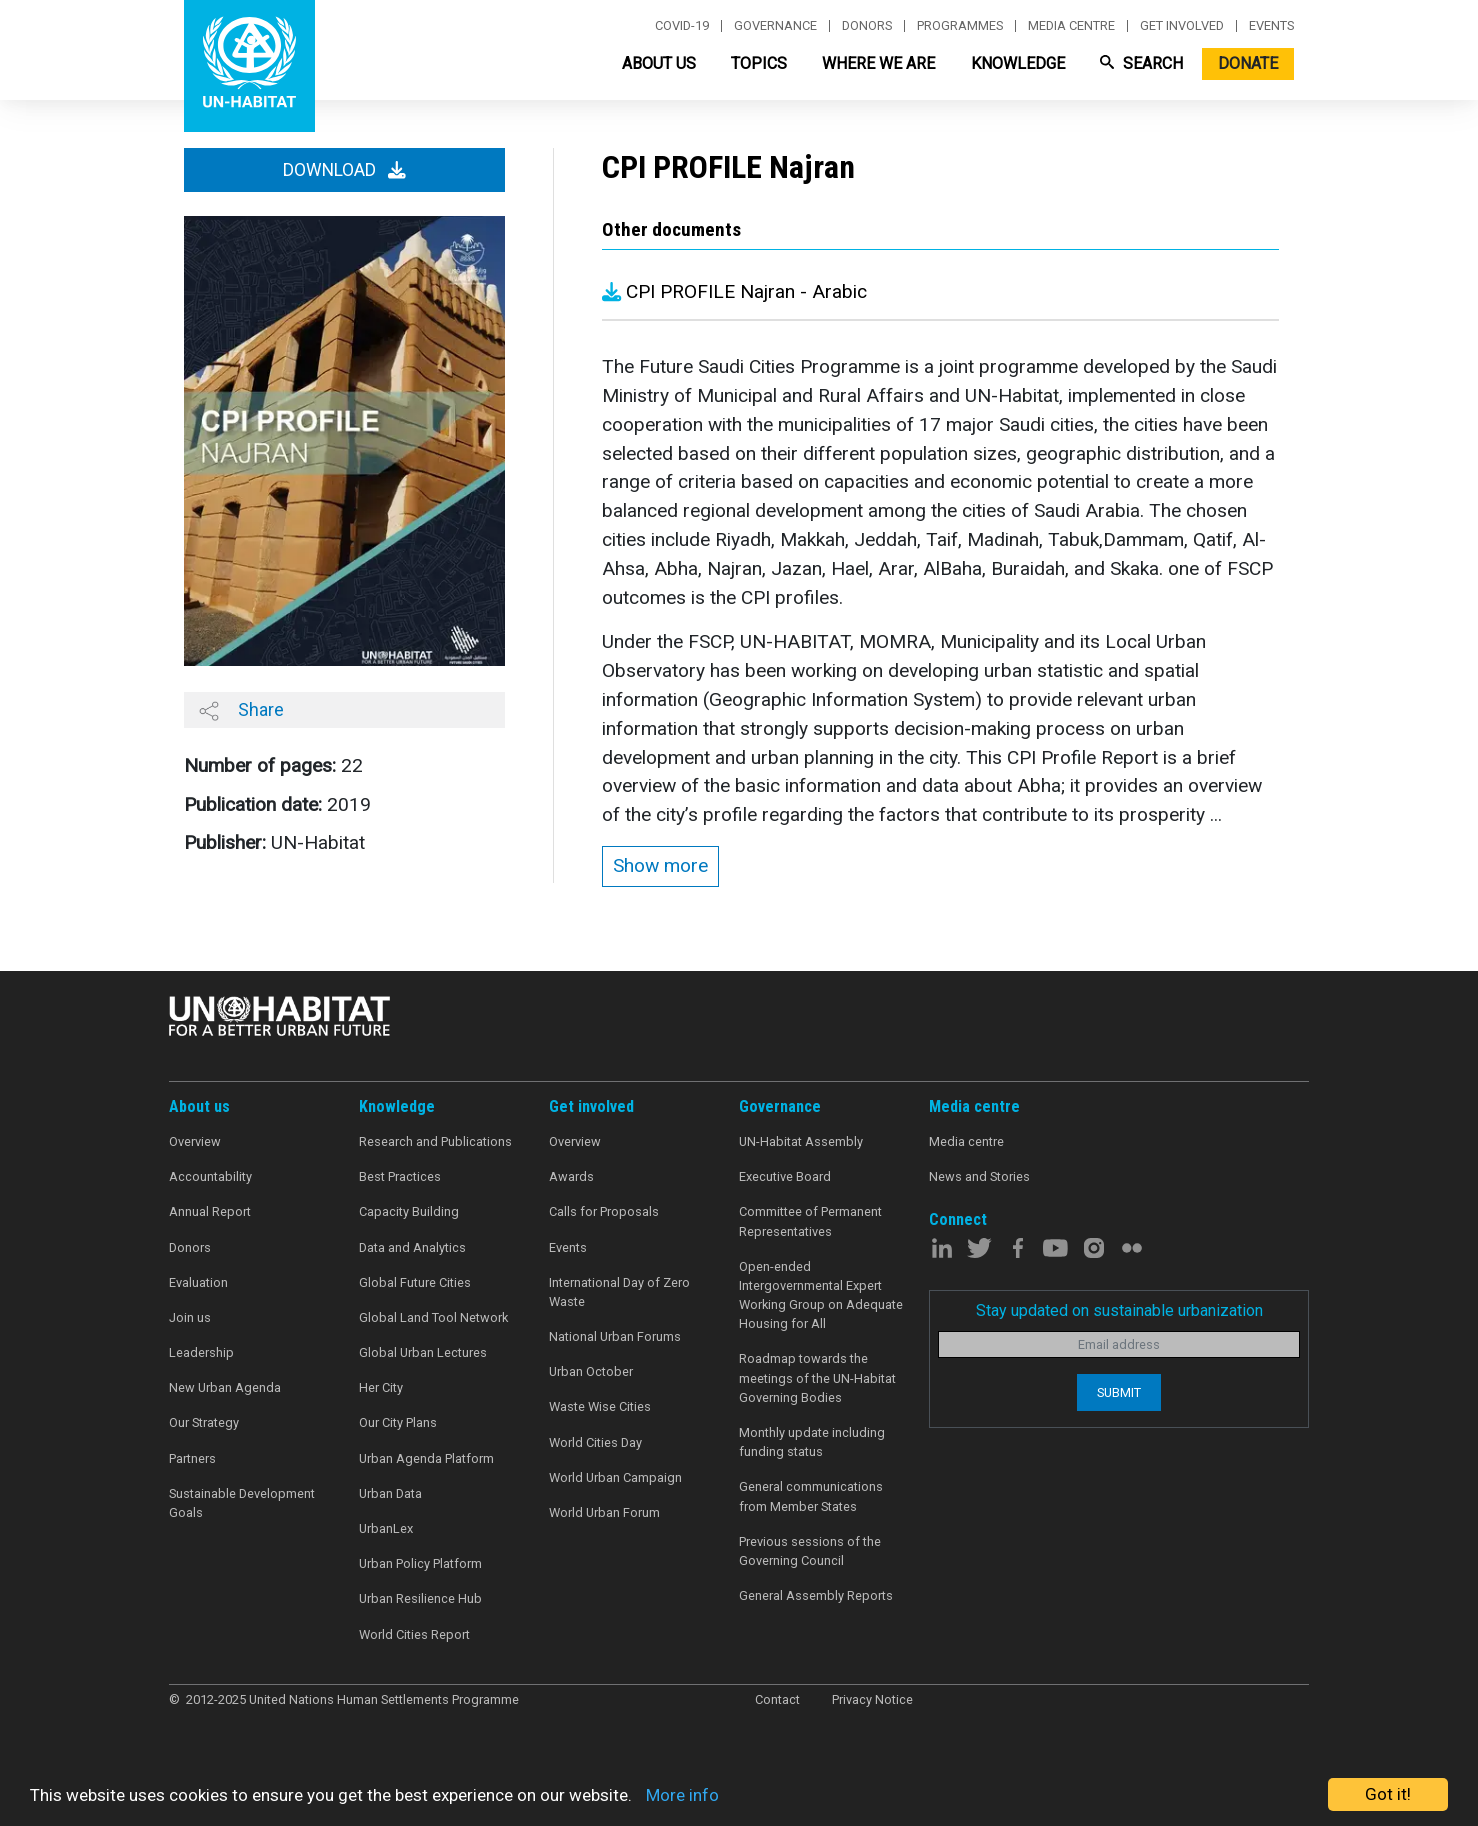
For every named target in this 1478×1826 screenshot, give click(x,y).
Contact (777, 1699)
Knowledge (1018, 63)
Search (1141, 63)
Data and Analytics (412, 1247)
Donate (1248, 63)
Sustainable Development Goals (242, 1503)
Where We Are (878, 63)
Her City (381, 1387)
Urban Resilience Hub (420, 1598)
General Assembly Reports (816, 1595)
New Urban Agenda (225, 1387)
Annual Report (210, 1211)
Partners (192, 1458)
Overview (195, 1141)
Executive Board (785, 1176)
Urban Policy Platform (420, 1563)
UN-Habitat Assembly (801, 1141)
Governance (775, 26)
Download (344, 170)
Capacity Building (409, 1211)
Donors (867, 26)
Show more (660, 865)
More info (682, 1795)
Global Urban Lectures (423, 1352)
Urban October (591, 1371)
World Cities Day (595, 1442)
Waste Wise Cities (600, 1406)
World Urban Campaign (615, 1477)
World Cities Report (414, 1634)
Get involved (1182, 26)
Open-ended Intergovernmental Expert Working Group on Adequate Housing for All (821, 1295)
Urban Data (390, 1493)
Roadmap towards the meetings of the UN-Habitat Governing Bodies (817, 1377)
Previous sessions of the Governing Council (810, 1551)
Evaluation (198, 1282)
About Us (659, 63)
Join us (190, 1317)
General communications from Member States (811, 1496)
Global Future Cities (415, 1282)
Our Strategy (204, 1422)
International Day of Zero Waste (619, 1292)
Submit (1119, 1392)
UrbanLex (386, 1528)
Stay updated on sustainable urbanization (1119, 1310)
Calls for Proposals (604, 1211)
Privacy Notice (872, 1699)
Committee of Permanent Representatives (810, 1221)
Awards (571, 1176)
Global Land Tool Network (433, 1317)
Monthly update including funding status (812, 1442)
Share (241, 710)
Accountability (210, 1176)
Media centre (1071, 26)
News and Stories (979, 1176)
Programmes (960, 26)
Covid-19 (682, 26)
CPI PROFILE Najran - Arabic (734, 291)
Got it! (1388, 1794)
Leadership (201, 1352)
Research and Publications (435, 1141)
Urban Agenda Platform (426, 1458)
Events (1271, 26)
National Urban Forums (615, 1336)
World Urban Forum (604, 1512)
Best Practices (400, 1176)
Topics (759, 63)
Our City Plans (398, 1422)
